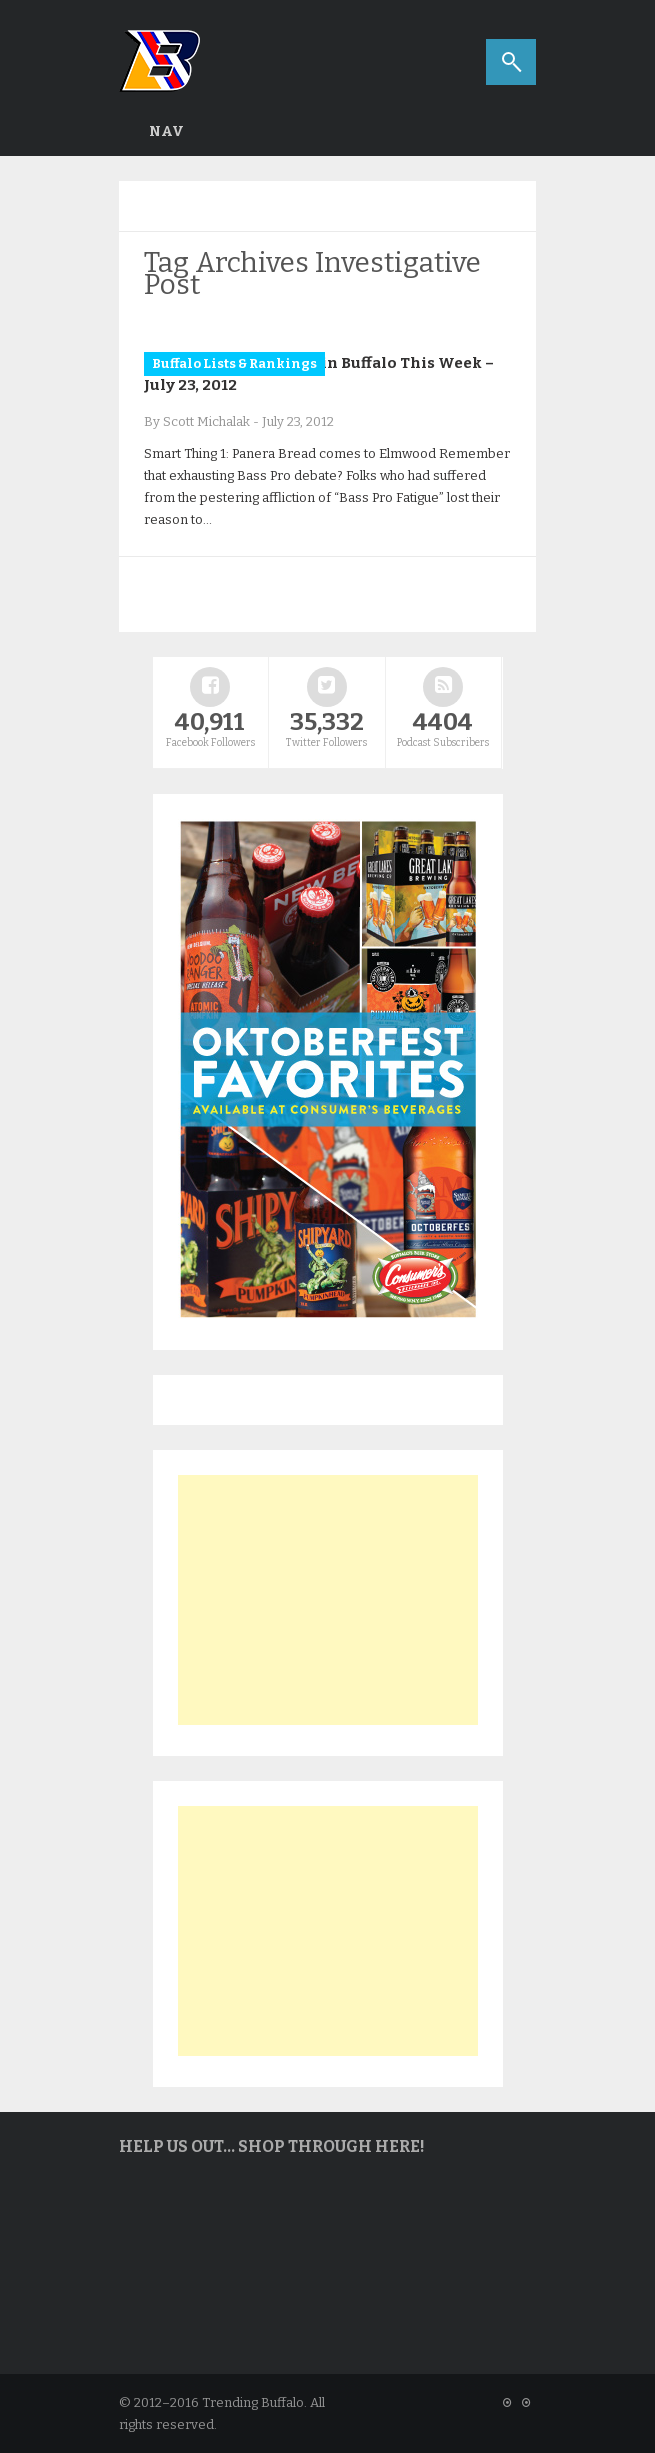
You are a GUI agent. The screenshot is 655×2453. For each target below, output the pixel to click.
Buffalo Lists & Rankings (234, 363)
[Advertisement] (328, 1600)
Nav (166, 131)
